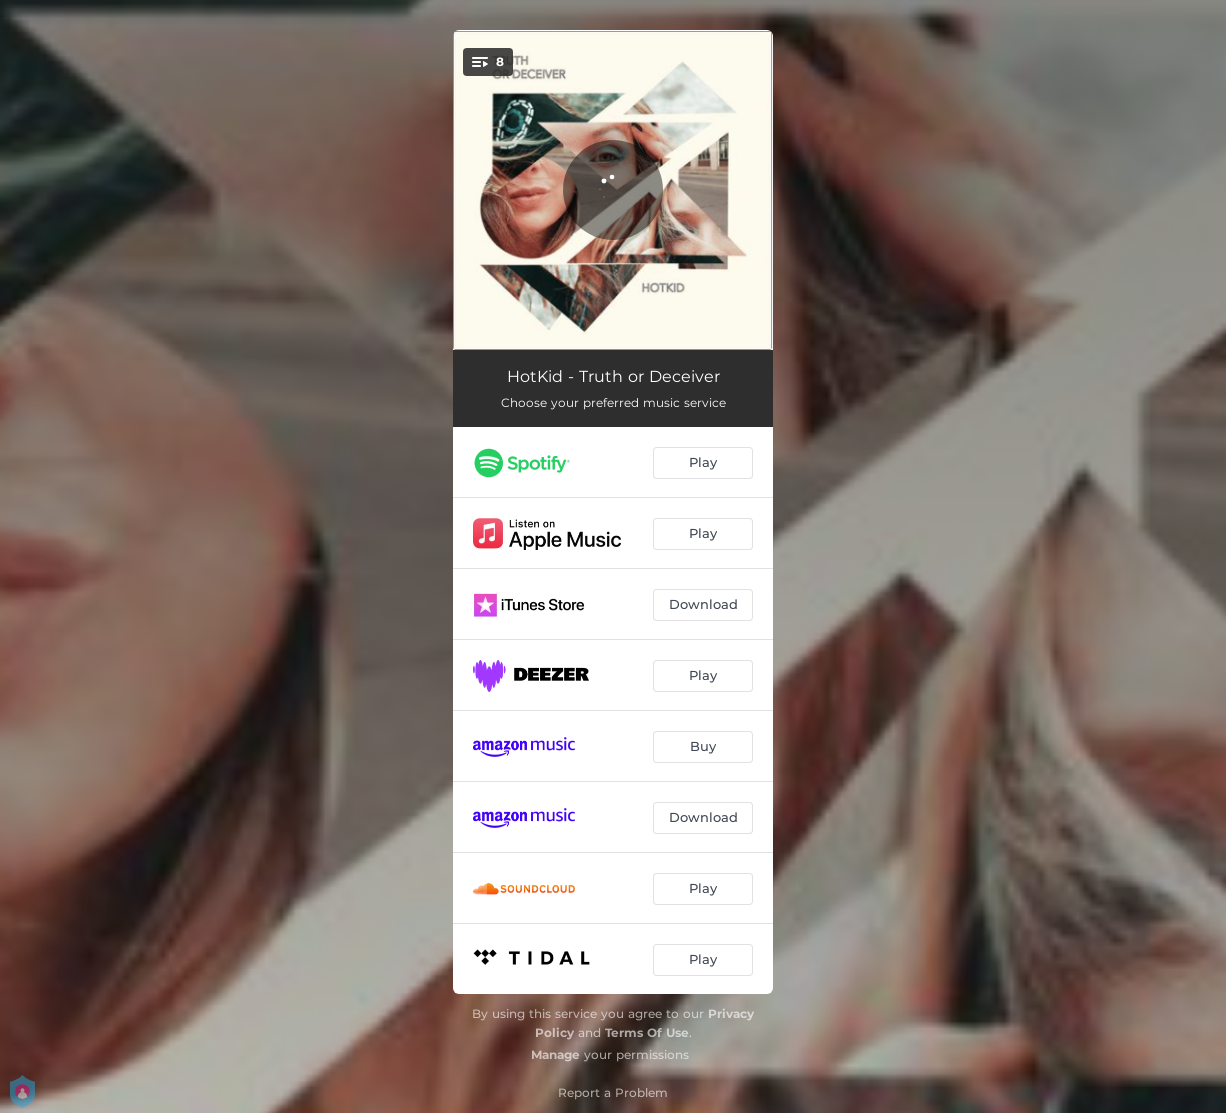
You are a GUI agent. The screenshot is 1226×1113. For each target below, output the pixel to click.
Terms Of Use (647, 1032)
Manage (555, 1054)
